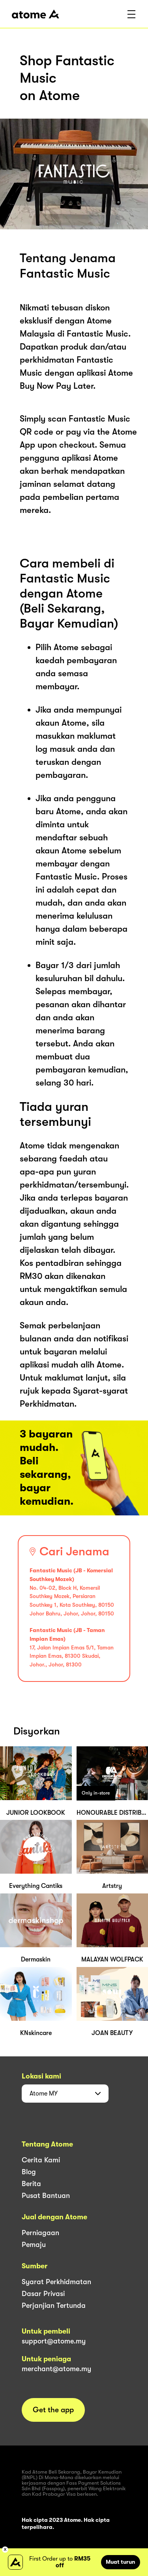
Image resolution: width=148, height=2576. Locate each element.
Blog (29, 2172)
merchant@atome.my (56, 2369)
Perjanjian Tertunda (54, 2305)
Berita (31, 2184)
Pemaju (34, 2245)
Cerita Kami (41, 2160)
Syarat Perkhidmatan (56, 2282)
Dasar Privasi (43, 2294)
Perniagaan (40, 2233)
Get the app (53, 2410)
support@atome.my (54, 2341)
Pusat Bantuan (46, 2196)
